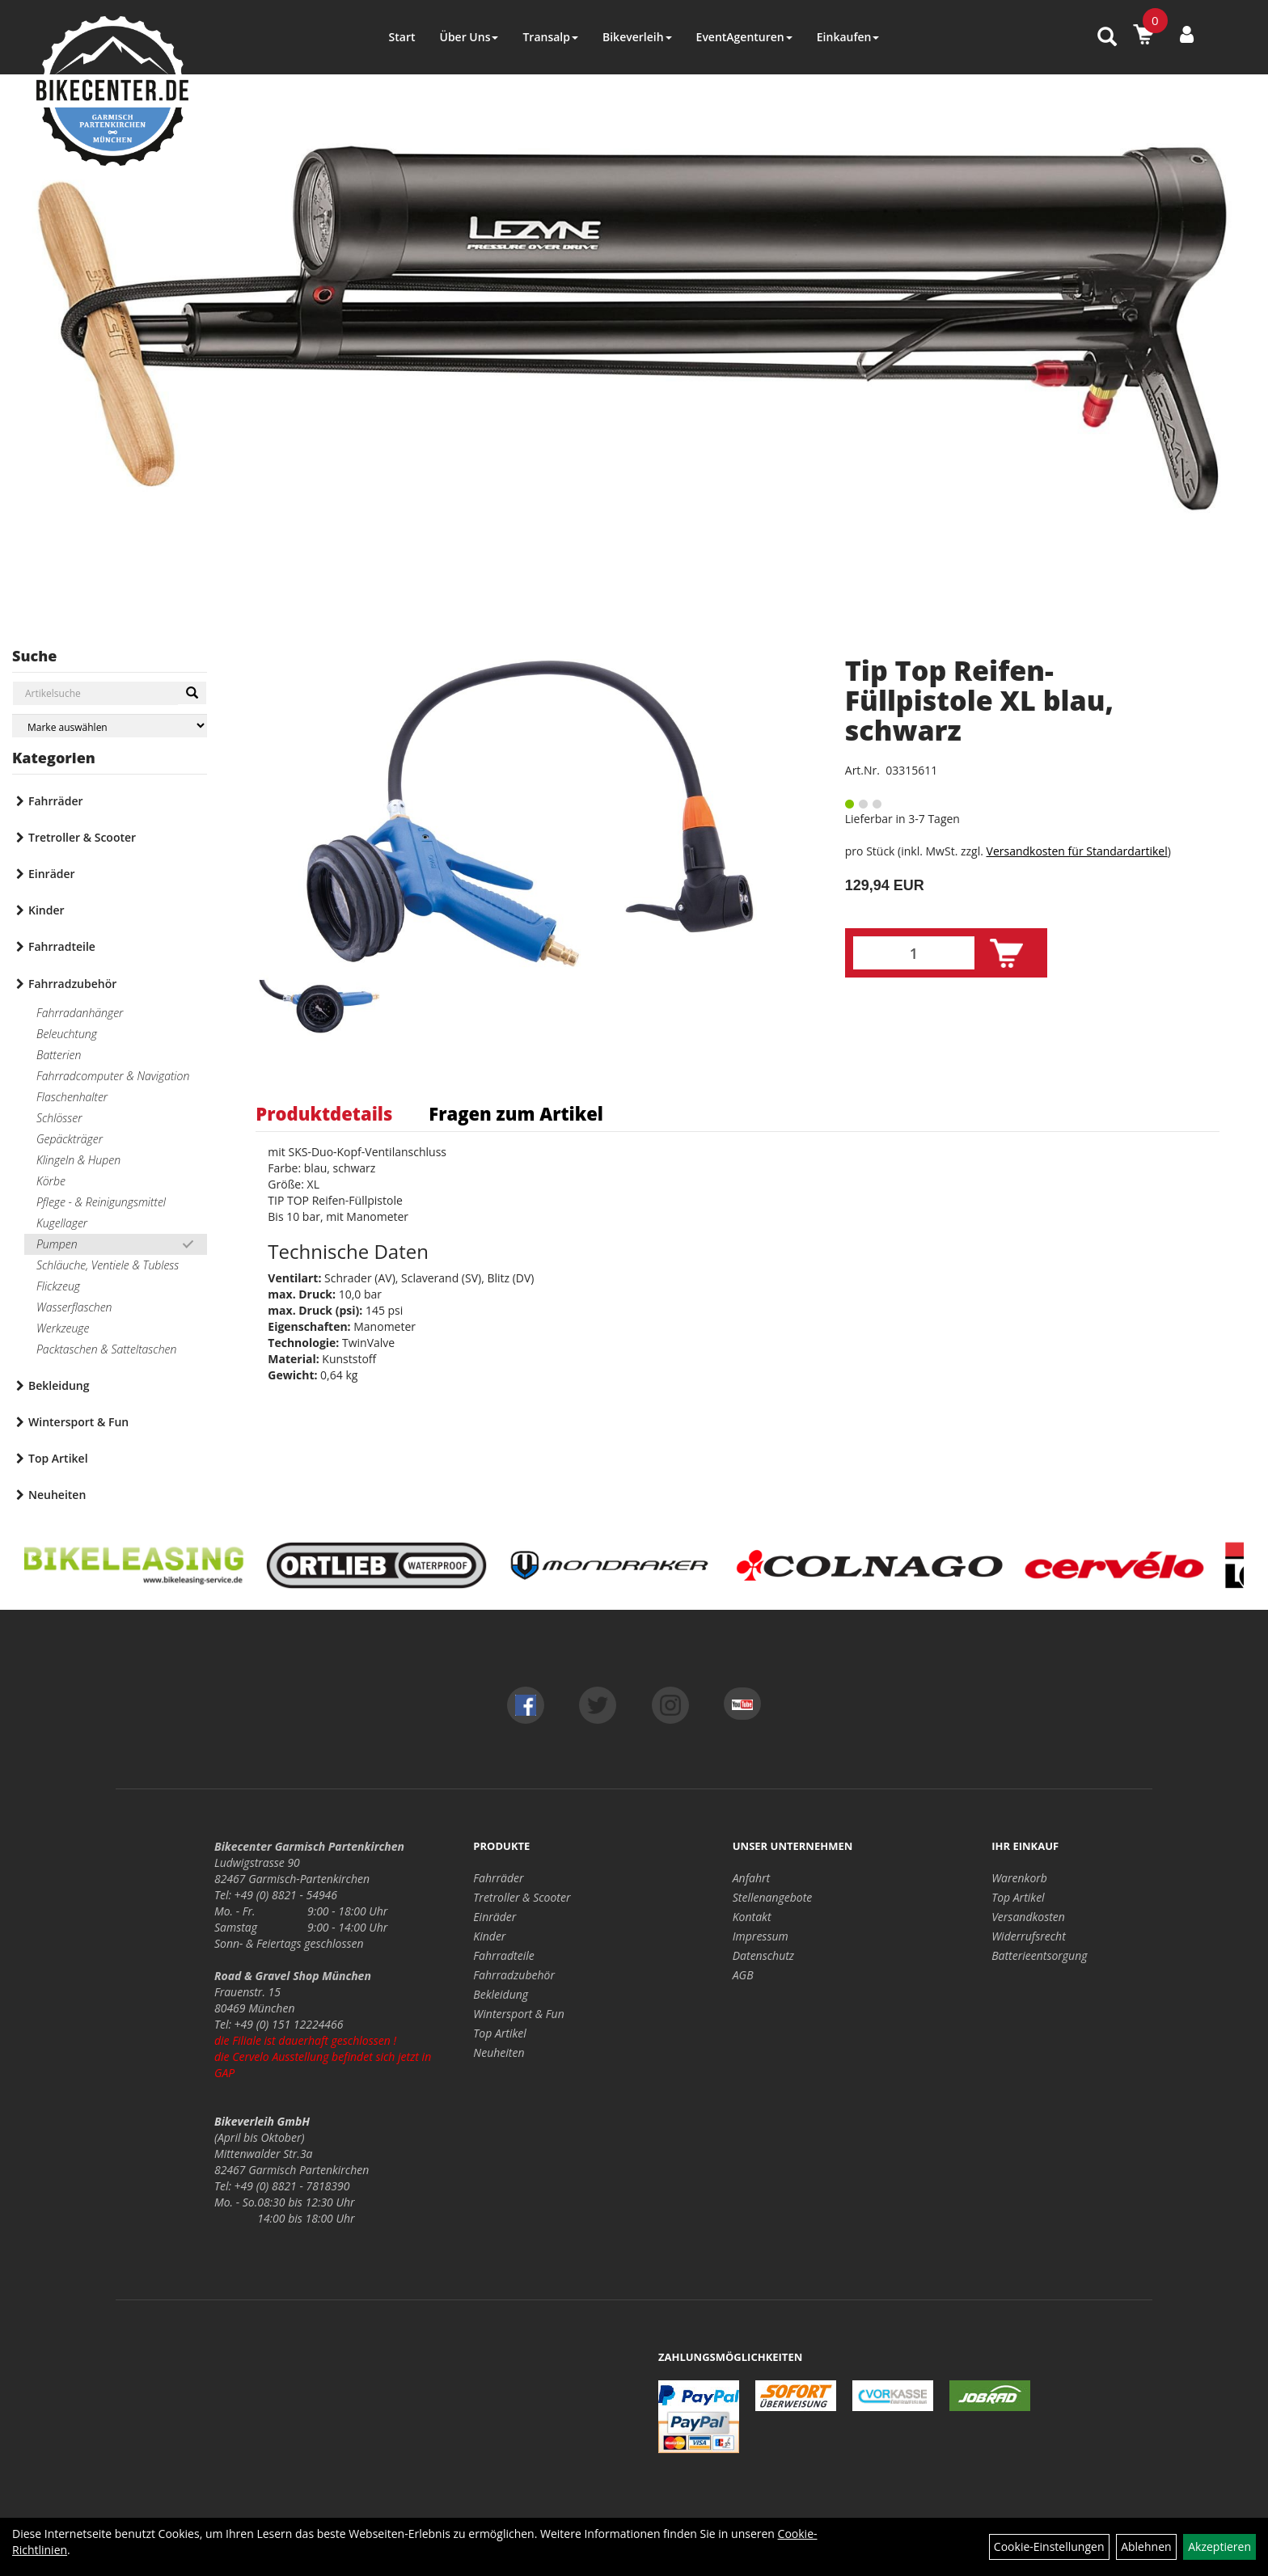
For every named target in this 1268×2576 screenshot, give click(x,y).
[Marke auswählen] (109, 725)
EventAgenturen (744, 36)
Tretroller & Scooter (82, 837)
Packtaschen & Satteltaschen (106, 1349)
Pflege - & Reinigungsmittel (101, 1202)
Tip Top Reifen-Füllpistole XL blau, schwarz (979, 701)
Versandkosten (1028, 1916)
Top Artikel (58, 1458)
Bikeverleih (637, 36)
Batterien (58, 1054)
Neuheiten (57, 1494)
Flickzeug (58, 1286)
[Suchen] (192, 693)
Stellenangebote (773, 1897)
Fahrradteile (61, 946)
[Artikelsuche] (1107, 37)
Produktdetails (324, 1113)
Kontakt (752, 1916)
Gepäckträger (69, 1139)
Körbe (51, 1181)
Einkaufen (848, 36)
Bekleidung (58, 1385)
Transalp (550, 36)
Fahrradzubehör (72, 983)
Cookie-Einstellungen (1049, 2546)
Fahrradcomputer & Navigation (112, 1075)
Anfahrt (751, 1878)
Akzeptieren (1219, 2546)
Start (402, 36)
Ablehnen (1146, 2546)
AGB (743, 1975)
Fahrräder (55, 801)
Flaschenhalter (72, 1096)
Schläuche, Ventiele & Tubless (107, 1265)
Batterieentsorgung (1039, 1955)
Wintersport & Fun (78, 1421)
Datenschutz (763, 1955)
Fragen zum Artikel (516, 1113)
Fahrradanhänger (79, 1012)
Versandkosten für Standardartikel (1077, 851)
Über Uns (468, 36)
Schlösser (59, 1117)
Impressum (760, 1936)
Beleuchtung (66, 1033)
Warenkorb (1019, 1878)
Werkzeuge (62, 1328)
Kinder (46, 910)
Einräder (51, 873)
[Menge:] (913, 952)
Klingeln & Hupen (78, 1160)
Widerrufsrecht (1028, 1936)
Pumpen (57, 1244)
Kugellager (61, 1223)
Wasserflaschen (74, 1307)
